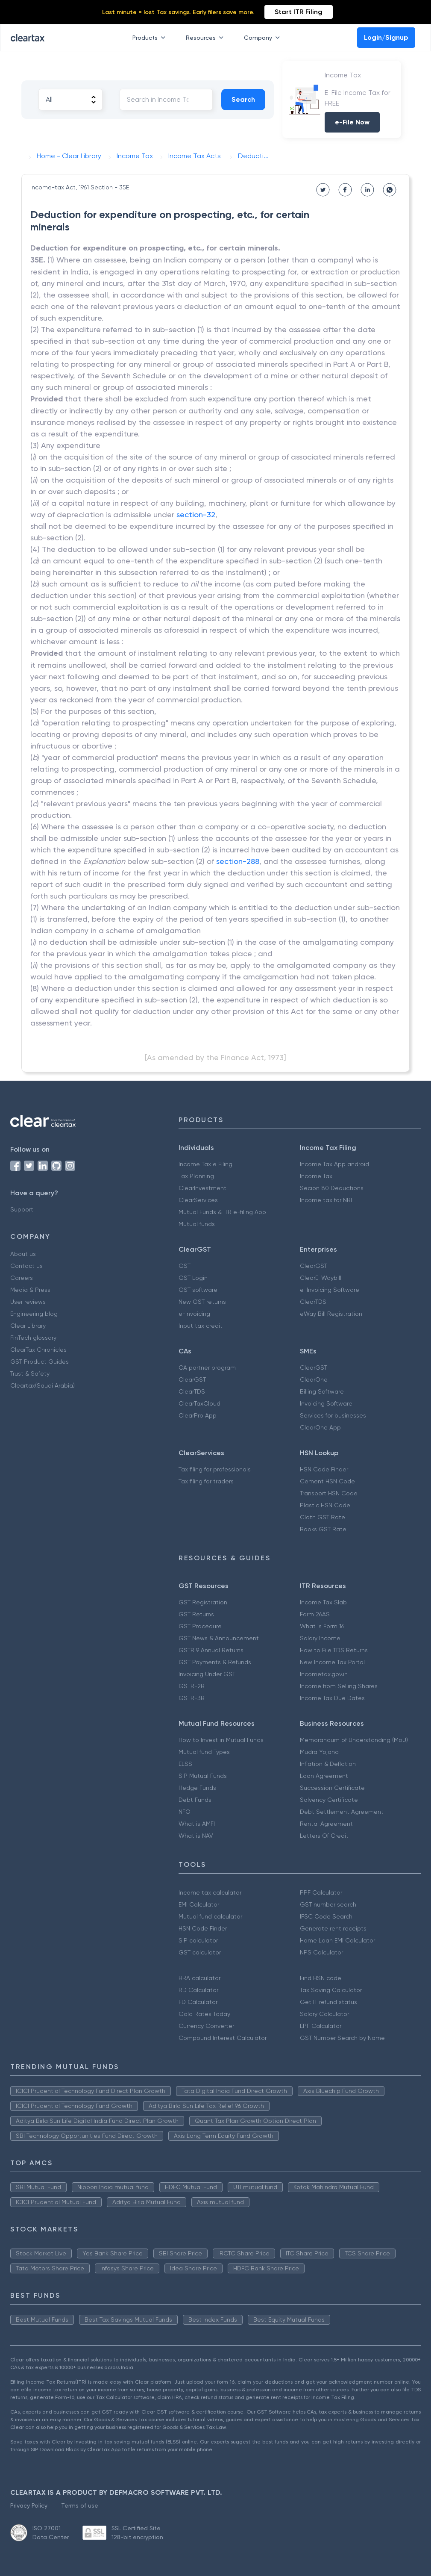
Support (21, 1209)
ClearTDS (313, 1301)
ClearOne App (320, 1427)
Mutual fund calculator (210, 1916)
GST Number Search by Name (342, 2037)
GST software (198, 1289)
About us (23, 1253)
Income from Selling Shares (339, 1686)
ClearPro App (198, 1415)
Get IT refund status (328, 2001)
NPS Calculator (321, 1952)
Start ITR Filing (299, 12)
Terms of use (79, 2505)
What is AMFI (197, 1823)
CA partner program (207, 1367)
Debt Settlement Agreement (342, 1811)
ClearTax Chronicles (38, 1349)
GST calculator (200, 1952)
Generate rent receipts (333, 1928)
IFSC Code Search (326, 1916)
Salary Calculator (324, 2013)
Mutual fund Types (204, 1751)
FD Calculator (198, 2001)
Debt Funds (195, 1799)
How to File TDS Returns (334, 1650)
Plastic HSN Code (325, 1505)
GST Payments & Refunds (215, 1662)
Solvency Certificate (329, 1799)
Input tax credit (201, 1325)
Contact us (26, 1265)
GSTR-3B (192, 1698)
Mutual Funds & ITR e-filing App (222, 1211)
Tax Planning (196, 1176)
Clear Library (28, 1325)
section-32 (195, 514)
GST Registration (203, 1602)
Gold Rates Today (204, 2013)
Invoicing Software (326, 1403)
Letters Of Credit (324, 1835)
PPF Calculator (321, 1892)
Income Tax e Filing (205, 1164)
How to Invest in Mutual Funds (221, 1739)
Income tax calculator (210, 1892)
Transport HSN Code (329, 1493)
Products (150, 37)
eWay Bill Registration (331, 1313)
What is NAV (196, 1835)
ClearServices (198, 1200)
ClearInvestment (202, 1188)
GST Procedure (200, 1626)
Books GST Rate (323, 1529)
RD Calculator (198, 1990)
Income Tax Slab (323, 1602)
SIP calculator (198, 1940)
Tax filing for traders (206, 1481)
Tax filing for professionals (215, 1469)
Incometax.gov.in (324, 1674)
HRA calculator (199, 1978)
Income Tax (316, 1176)
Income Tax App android (334, 1164)
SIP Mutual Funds (203, 1775)
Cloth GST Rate (322, 1517)
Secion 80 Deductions (332, 1188)
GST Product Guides (39, 1361)
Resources (206, 37)
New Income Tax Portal (332, 1662)
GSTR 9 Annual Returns (211, 1650)
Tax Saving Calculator (331, 1990)
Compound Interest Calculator (223, 2037)
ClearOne (314, 1379)
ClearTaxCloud (199, 1403)
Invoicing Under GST (207, 1674)
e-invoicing (194, 1313)
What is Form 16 (322, 1626)
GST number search (328, 1904)
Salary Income (320, 1638)
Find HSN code (320, 1978)
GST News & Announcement (219, 1638)
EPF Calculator (320, 2025)
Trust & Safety (30, 1373)
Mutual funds (197, 1223)
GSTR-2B (192, 1686)
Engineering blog (34, 1313)
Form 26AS (315, 1614)
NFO (185, 1811)
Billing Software (322, 1391)
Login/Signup (386, 37)
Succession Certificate (332, 1787)
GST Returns (196, 1614)
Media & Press (30, 1289)
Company (263, 37)
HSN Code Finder (324, 1469)
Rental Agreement (326, 1823)
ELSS (185, 1763)
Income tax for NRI (326, 1200)
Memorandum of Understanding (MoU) (354, 1739)
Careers (21, 1277)
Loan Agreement (324, 1775)
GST (185, 1265)
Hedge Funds (197, 1787)
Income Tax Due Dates (332, 1698)
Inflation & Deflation (328, 1763)
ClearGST (313, 1265)
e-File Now (352, 122)
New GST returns (202, 1301)
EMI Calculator (199, 1904)
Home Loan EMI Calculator (337, 1940)
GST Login (193, 1277)
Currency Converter (206, 2025)
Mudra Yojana (319, 1751)
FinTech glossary (33, 1337)
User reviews (28, 1301)
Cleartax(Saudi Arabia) (42, 1385)
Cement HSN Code (327, 1481)
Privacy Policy (28, 2505)
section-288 (237, 861)
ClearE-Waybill (320, 1277)
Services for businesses (333, 1415)
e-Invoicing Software (329, 1289)
